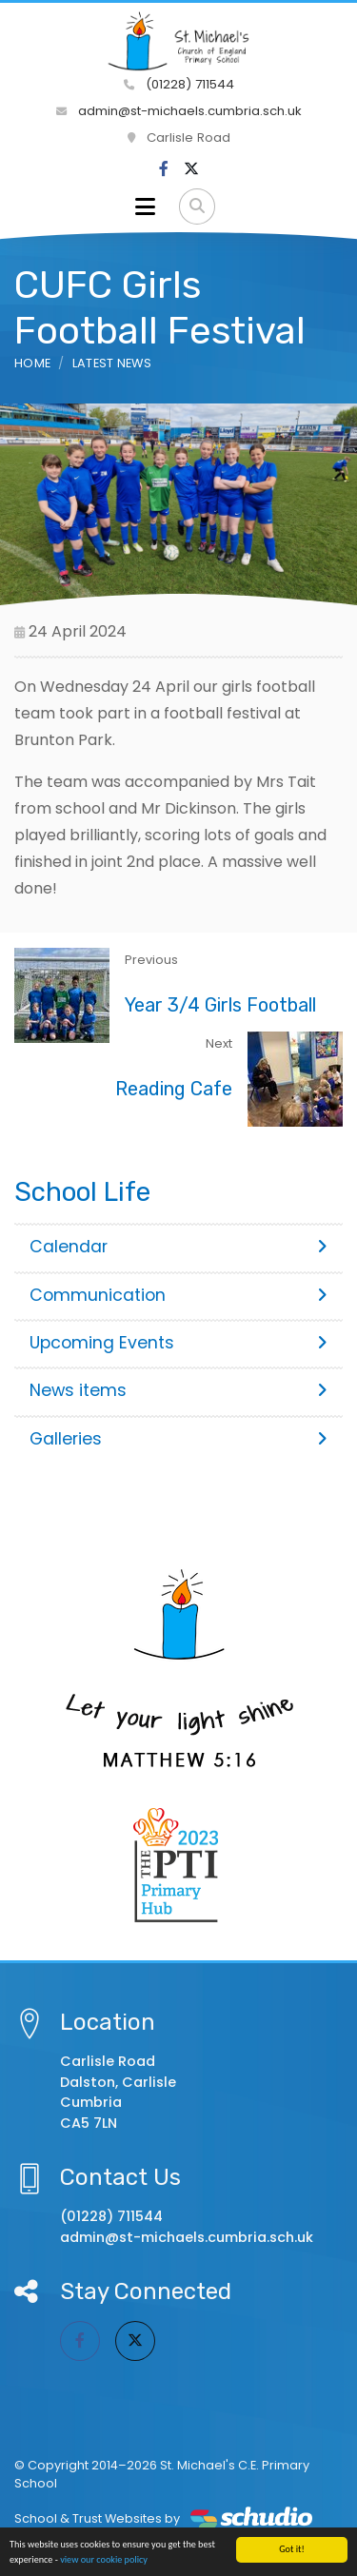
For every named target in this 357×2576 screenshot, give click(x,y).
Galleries (178, 1438)
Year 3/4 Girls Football (220, 1004)
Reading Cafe (173, 1088)
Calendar (178, 1246)
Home (32, 363)
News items (178, 1390)
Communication (178, 1295)
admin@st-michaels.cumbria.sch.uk (179, 111)
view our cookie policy (104, 2562)
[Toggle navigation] (145, 206)
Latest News (112, 363)
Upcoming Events (178, 1342)
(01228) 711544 (179, 84)
